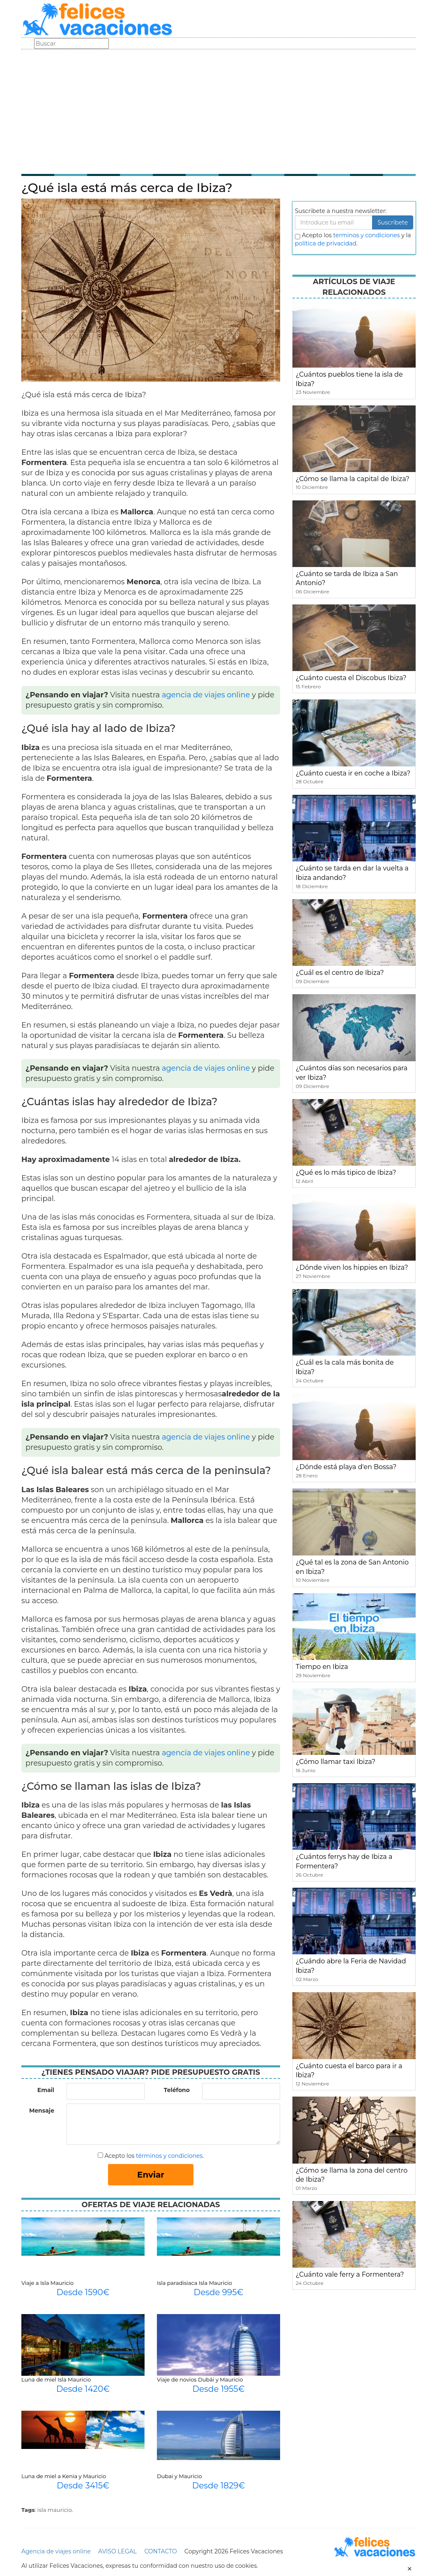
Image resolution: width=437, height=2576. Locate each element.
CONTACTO (160, 2551)
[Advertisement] (218, 111)
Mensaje (41, 2110)
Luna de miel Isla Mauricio (56, 2379)
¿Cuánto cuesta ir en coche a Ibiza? (353, 773)
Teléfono (177, 2090)
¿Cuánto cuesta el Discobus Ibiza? (351, 678)
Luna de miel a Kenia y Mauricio (63, 2476)
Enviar (150, 2175)
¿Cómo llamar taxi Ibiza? (335, 1762)
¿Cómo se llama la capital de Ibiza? (352, 479)
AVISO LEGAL (117, 2551)
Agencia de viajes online (56, 2551)
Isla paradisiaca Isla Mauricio (194, 2283)
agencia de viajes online (206, 694)
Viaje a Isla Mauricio (47, 2283)
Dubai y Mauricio (179, 2476)
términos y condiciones (169, 2155)
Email (45, 2090)
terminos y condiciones (366, 235)
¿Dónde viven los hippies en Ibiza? (352, 1267)
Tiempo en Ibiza (322, 1667)
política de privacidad (325, 243)
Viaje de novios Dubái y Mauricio (200, 2379)
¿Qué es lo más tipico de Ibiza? (346, 1172)
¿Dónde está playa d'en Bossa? (346, 1467)
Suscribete (392, 222)
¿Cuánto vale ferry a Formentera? (350, 2274)
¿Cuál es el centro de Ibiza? (340, 973)
